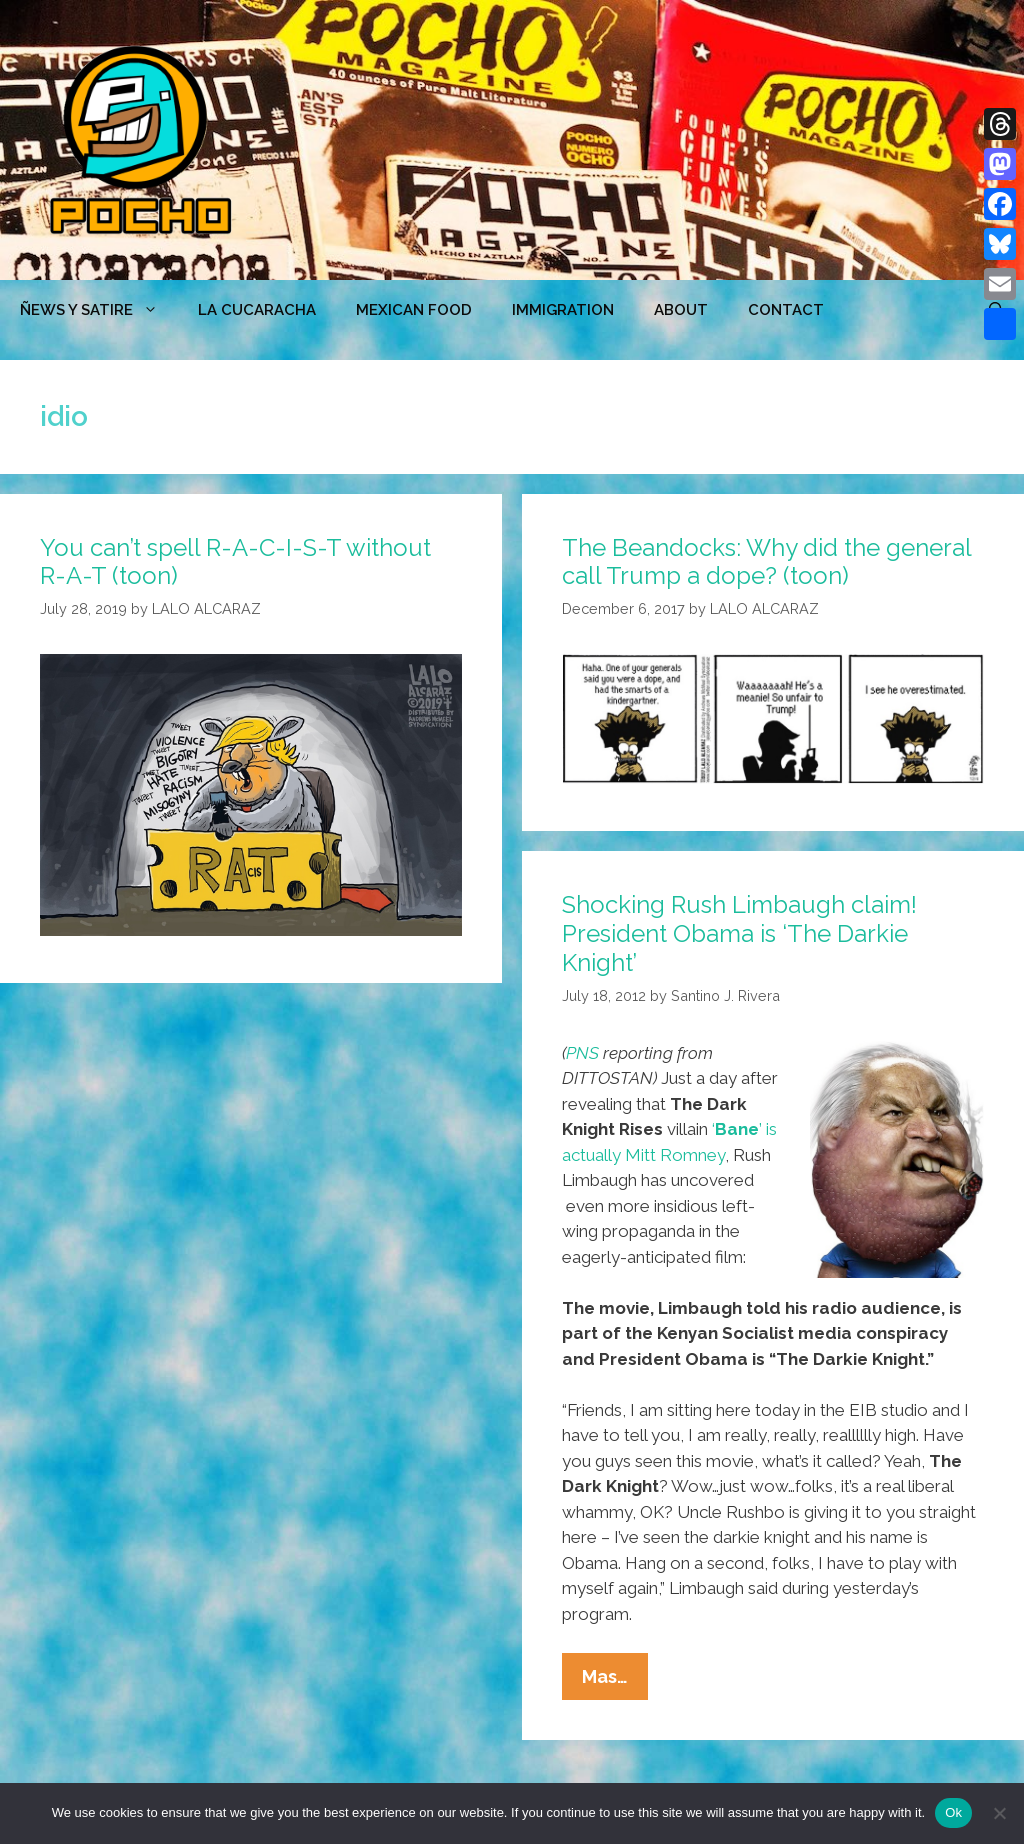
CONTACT (786, 310)
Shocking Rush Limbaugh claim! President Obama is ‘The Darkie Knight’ (739, 933)
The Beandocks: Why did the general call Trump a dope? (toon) (766, 562)
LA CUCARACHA (257, 310)
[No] (999, 1813)
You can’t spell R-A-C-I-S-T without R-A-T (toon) (235, 562)
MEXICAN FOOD (414, 310)
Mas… (615, 1681)
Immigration (563, 310)
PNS (582, 1053)
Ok (953, 1812)
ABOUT (681, 310)
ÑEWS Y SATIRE (99, 310)
